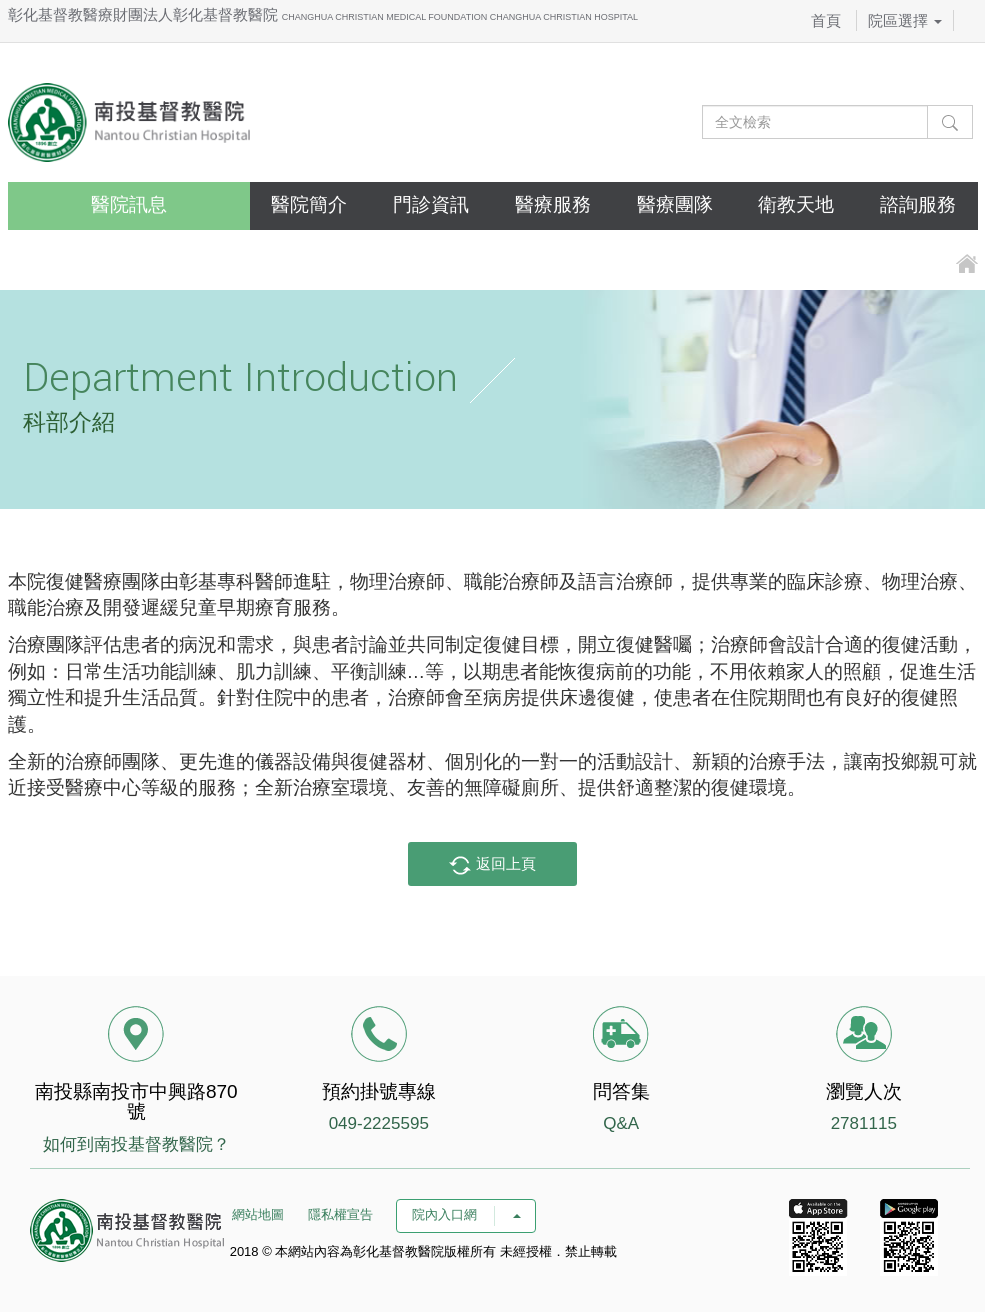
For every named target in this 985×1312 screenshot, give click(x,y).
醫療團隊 (675, 204)
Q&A (621, 1123)
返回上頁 (492, 865)
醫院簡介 (309, 204)
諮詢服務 (918, 204)
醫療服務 (553, 204)
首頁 (826, 20)
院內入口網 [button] (466, 1214)
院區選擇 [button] (905, 20)
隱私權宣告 (340, 1214)
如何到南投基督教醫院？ (136, 1144)
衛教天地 (796, 204)
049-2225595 (379, 1123)
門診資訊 (431, 204)
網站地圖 (258, 1214)
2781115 (864, 1123)
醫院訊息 (129, 204)
